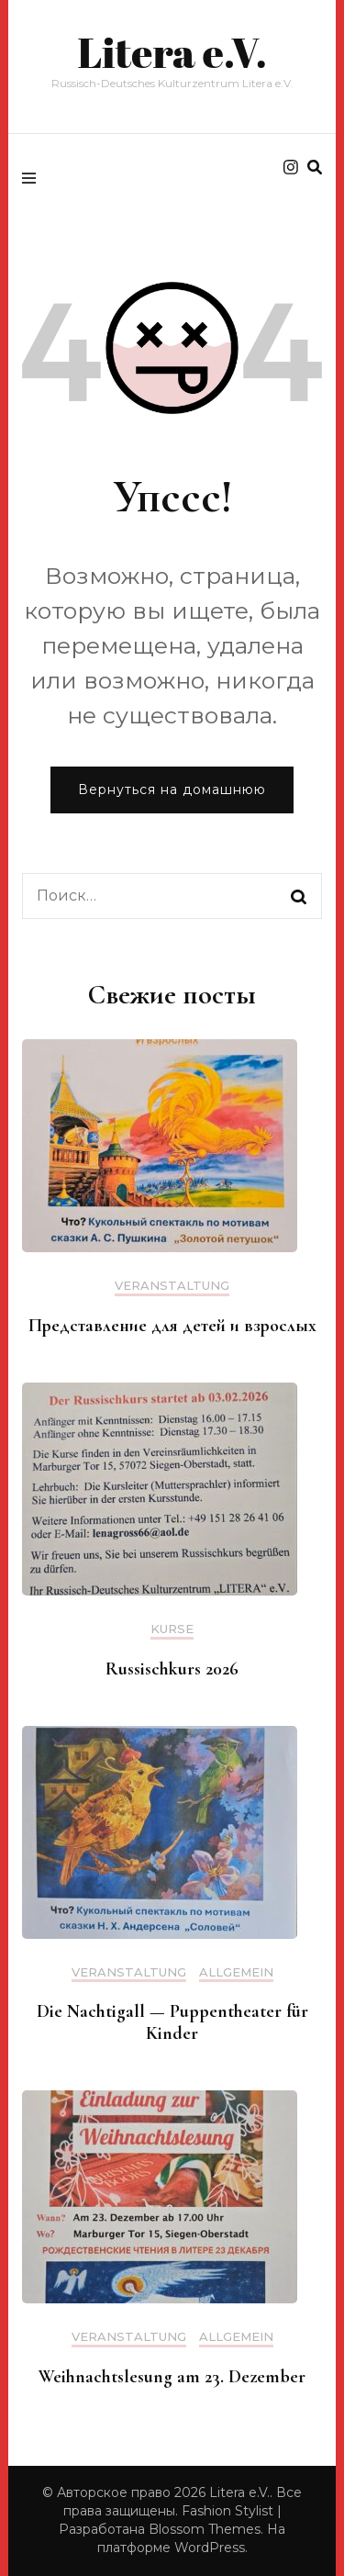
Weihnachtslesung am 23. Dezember (172, 2377)
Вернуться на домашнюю (172, 789)
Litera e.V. (171, 52)
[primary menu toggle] (33, 178)
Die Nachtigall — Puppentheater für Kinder (172, 2022)
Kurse (172, 1629)
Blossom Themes (205, 2529)
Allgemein (236, 1972)
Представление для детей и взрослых (172, 1326)
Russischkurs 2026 (172, 1669)
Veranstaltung (172, 1286)
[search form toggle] (314, 167)
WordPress (209, 2547)
